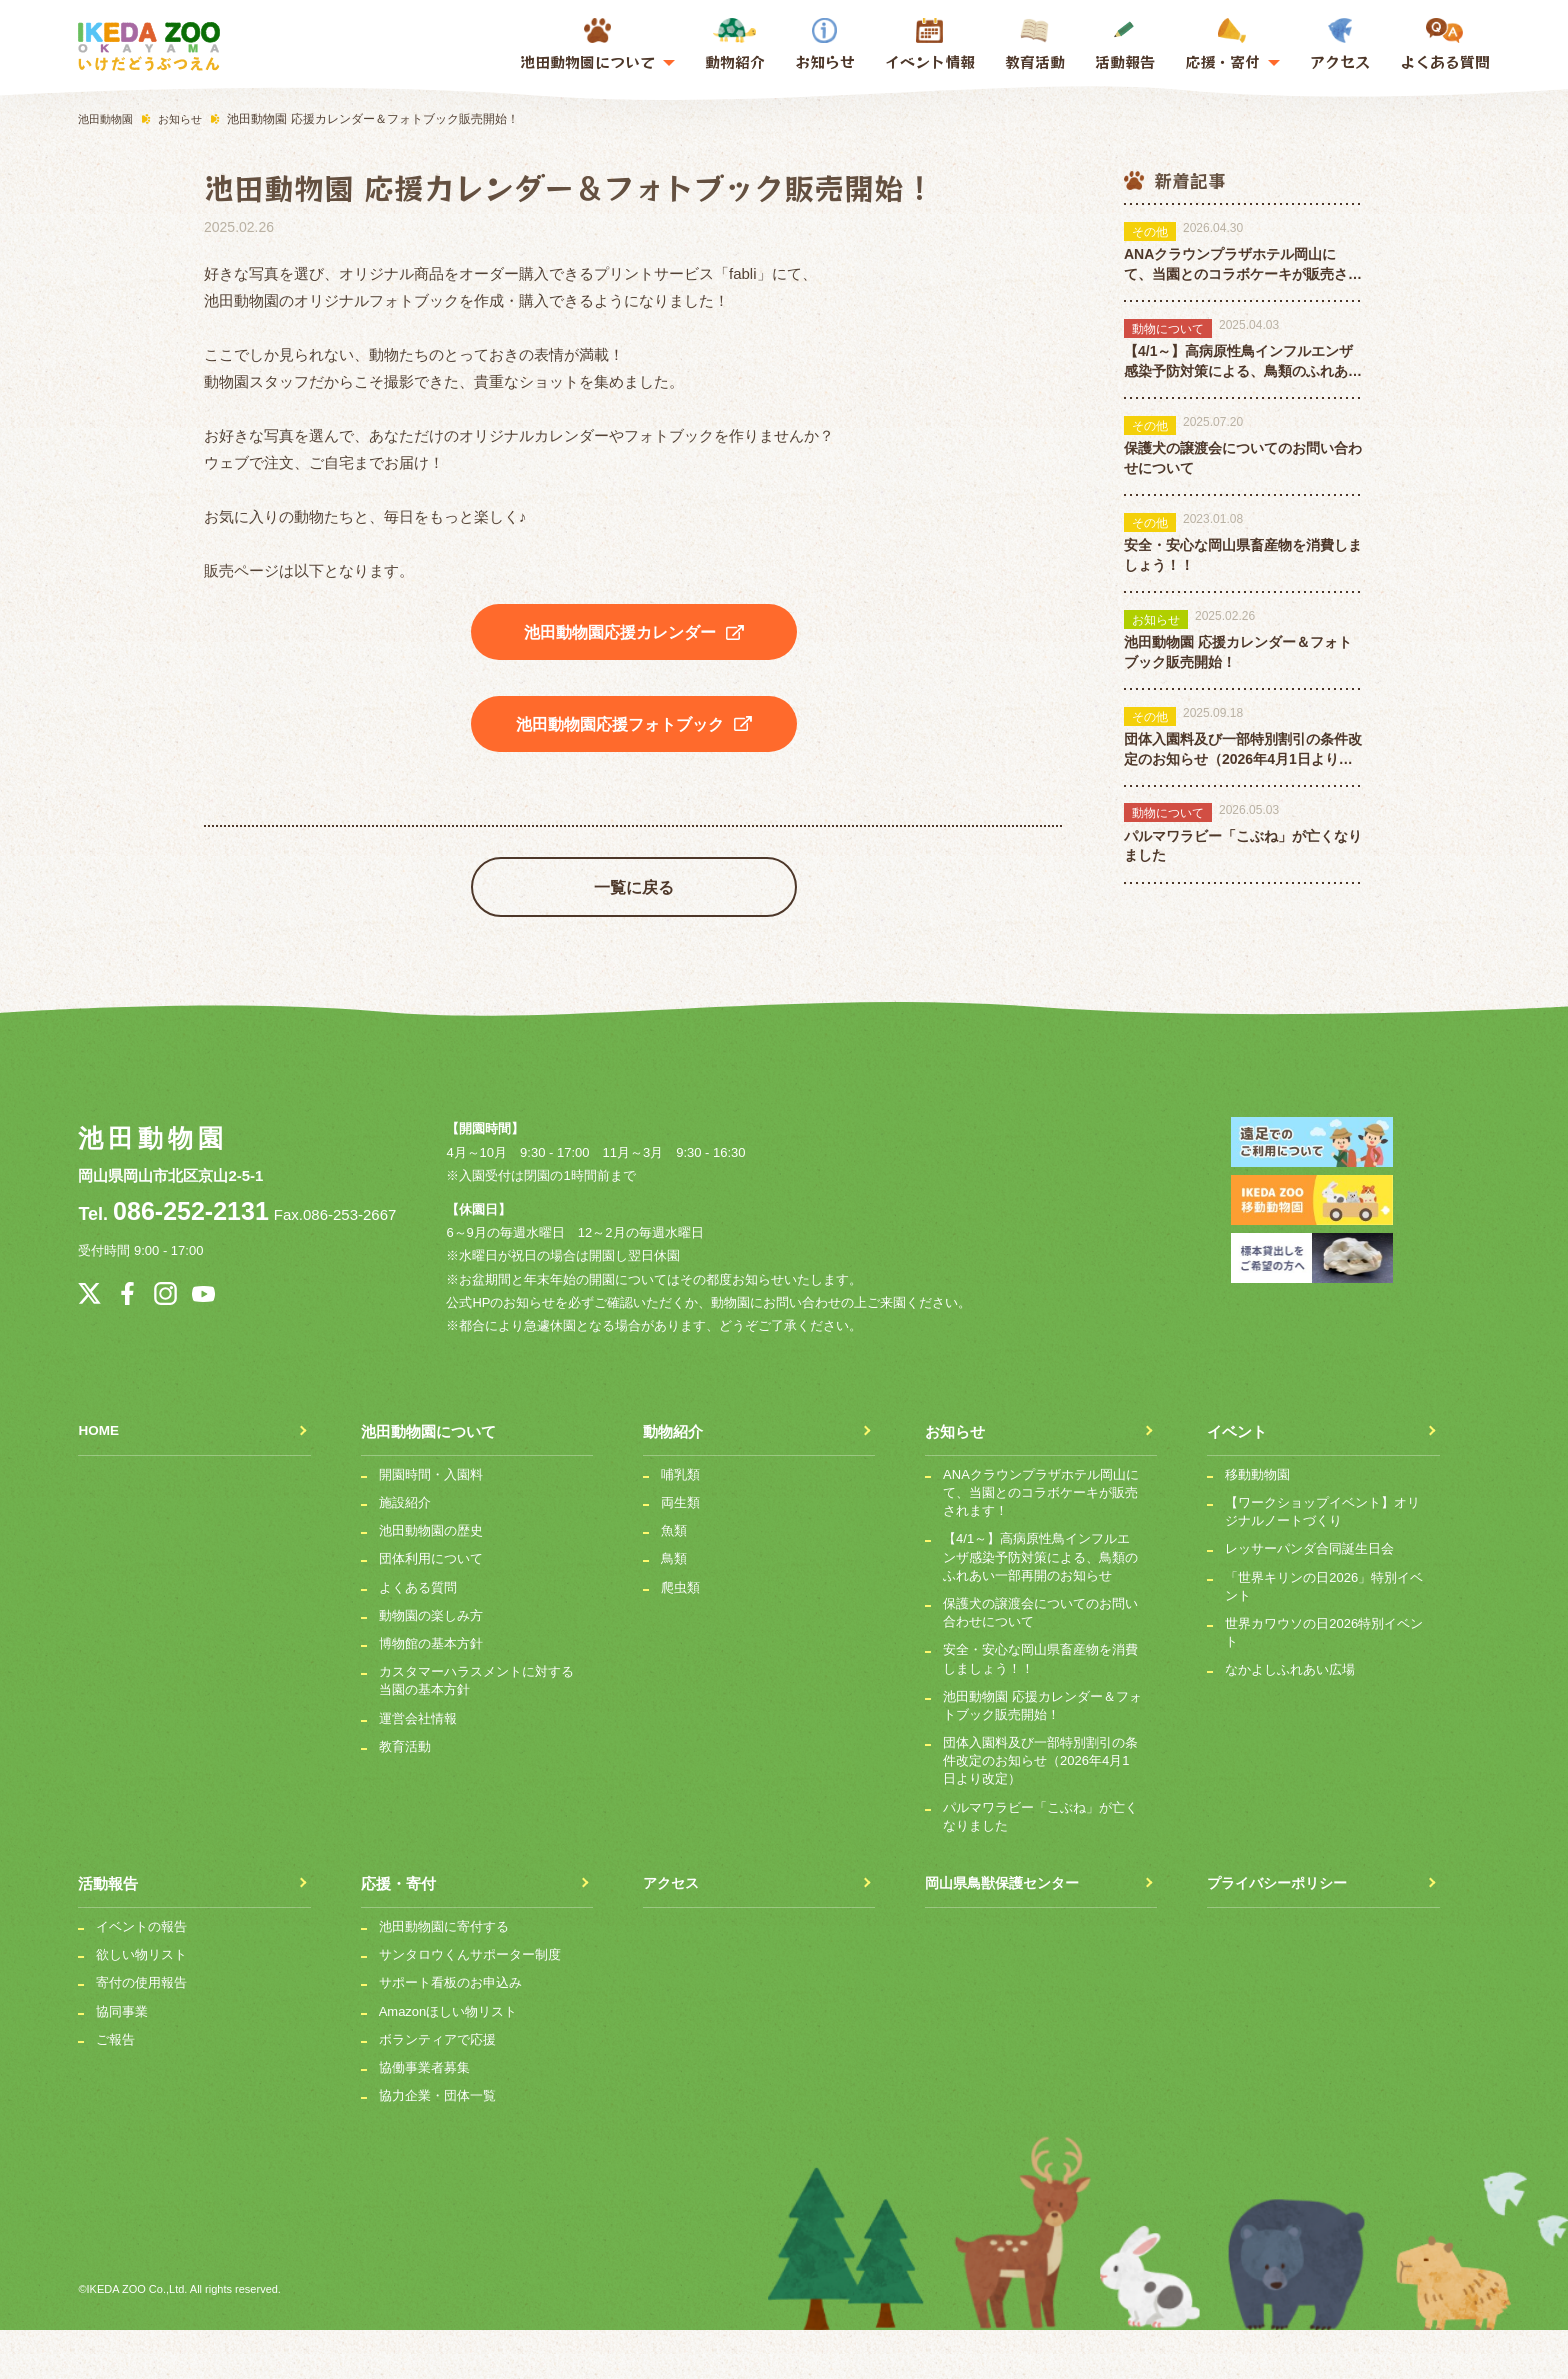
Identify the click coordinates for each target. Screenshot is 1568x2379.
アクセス (1340, 45)
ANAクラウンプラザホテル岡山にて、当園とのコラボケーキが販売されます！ (1041, 1541)
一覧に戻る (634, 918)
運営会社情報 (418, 1767)
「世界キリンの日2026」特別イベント (1324, 1635)
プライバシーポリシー (1282, 1932)
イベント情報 (930, 61)
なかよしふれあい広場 (1290, 1719)
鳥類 (674, 1608)
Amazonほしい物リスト (448, 2060)
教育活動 (1035, 45)
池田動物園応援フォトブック (634, 739)
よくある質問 (1445, 45)
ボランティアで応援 (437, 2088)
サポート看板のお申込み (450, 2032)
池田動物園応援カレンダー (634, 632)
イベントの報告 (141, 1975)
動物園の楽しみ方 (431, 1664)
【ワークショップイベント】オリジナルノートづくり (1322, 1560)
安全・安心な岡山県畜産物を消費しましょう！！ (1040, 1708)
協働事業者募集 (424, 2116)
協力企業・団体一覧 (437, 2145)
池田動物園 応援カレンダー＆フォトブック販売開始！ (1042, 1754)
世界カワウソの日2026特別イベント (1324, 1681)
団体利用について (431, 1608)
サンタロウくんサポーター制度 (470, 2004)
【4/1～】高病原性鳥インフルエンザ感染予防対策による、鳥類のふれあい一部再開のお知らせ (1040, 1606)
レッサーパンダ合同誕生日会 (1309, 1598)
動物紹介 (735, 45)
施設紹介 (405, 1551)
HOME (100, 1480)
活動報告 (1125, 45)
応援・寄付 (398, 1932)
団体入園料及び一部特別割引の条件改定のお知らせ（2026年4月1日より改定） (1040, 1809)
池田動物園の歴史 (431, 1580)
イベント (1237, 1480)
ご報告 (115, 2088)
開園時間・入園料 (431, 1523)
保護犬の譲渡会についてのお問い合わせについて (1040, 1661)
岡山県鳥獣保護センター (1007, 1932)
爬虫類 (680, 1636)
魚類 (674, 1580)
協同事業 (122, 2060)
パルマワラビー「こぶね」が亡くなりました (1040, 1865)
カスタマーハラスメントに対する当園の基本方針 (476, 1730)
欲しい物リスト (141, 2004)
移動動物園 (1257, 1523)
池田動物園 (150, 1170)
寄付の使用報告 (141, 2032)
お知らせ (825, 45)
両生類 (680, 1551)
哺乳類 (680, 1523)
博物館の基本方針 (431, 1692)
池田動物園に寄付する (444, 1975)
